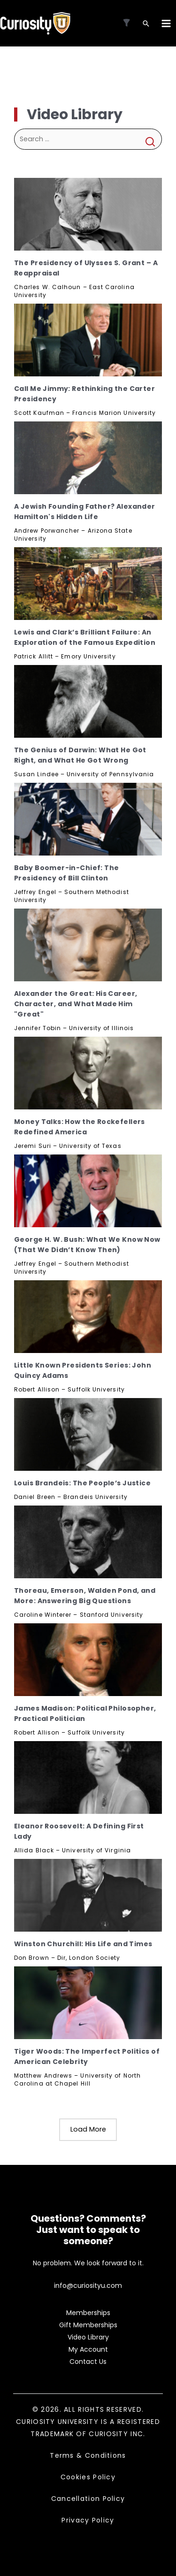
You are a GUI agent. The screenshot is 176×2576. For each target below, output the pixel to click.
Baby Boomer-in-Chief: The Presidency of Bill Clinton (66, 873)
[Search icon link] (146, 24)
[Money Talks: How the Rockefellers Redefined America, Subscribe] (88, 1073)
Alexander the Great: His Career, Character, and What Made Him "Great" (75, 1004)
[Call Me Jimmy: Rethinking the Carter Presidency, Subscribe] (88, 340)
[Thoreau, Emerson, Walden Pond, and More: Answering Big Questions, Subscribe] (88, 1542)
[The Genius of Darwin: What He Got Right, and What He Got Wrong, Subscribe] (88, 701)
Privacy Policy (87, 2520)
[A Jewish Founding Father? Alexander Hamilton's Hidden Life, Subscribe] (88, 457)
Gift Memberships (88, 2325)
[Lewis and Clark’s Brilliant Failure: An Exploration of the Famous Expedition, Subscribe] (88, 583)
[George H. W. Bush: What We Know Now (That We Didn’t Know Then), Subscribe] (88, 1190)
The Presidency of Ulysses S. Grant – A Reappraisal (86, 268)
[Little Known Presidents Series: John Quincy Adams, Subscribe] (88, 1316)
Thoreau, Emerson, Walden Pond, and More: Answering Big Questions (84, 1595)
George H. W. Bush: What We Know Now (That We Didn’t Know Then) (87, 1244)
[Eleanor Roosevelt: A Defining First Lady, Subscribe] (88, 1777)
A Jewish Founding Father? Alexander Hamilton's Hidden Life (84, 511)
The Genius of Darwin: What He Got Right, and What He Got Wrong (80, 755)
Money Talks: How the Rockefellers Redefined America (79, 1127)
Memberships (88, 2312)
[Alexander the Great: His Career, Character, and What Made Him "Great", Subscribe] (88, 945)
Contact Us (88, 2361)
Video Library (88, 2337)
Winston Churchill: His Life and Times (83, 1944)
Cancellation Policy (88, 2498)
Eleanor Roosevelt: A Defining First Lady (79, 1831)
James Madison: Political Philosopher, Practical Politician (85, 1713)
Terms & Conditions (88, 2455)
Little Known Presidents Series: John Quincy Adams (82, 1370)
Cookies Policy (88, 2477)
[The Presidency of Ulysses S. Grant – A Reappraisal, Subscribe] (88, 214)
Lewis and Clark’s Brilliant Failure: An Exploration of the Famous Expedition (84, 637)
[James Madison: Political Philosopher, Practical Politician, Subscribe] (88, 1659)
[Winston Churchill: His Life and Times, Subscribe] (88, 1895)
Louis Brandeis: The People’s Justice (82, 1483)
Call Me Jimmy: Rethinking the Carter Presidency (84, 394)
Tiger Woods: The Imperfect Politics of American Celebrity (87, 2056)
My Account (88, 2349)
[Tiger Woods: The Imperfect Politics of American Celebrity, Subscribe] (88, 2002)
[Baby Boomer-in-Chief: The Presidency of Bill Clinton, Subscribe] (88, 819)
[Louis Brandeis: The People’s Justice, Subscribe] (88, 1434)
